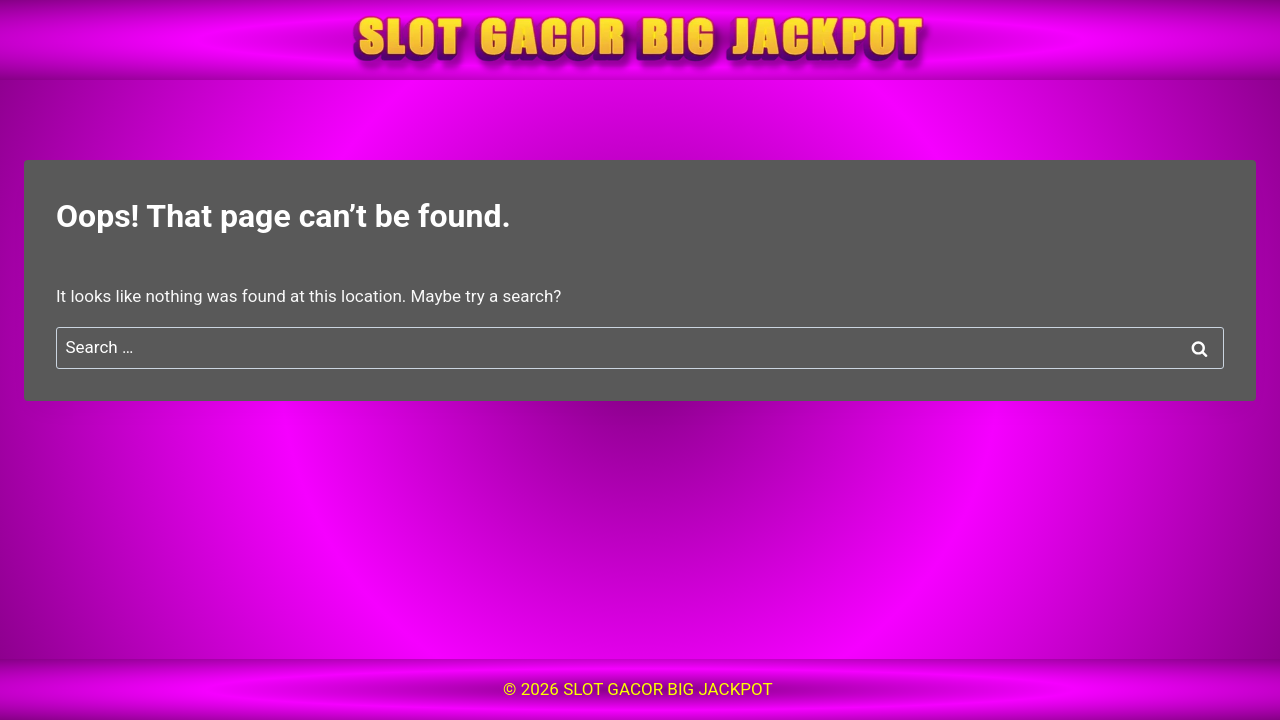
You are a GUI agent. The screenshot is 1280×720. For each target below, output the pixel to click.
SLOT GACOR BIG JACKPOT (670, 689)
